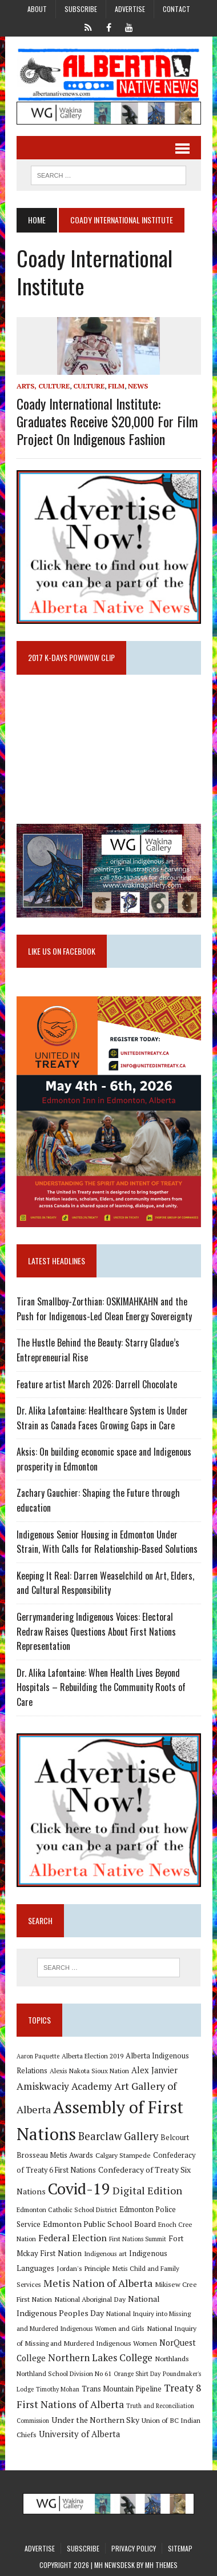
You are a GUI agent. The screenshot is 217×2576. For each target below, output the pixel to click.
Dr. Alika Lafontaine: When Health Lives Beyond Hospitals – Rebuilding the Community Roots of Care (101, 1687)
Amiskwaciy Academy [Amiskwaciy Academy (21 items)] (64, 2086)
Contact (176, 9)
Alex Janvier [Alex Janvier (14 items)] (154, 2070)
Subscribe (81, 9)
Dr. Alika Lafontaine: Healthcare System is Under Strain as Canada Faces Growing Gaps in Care (102, 1418)
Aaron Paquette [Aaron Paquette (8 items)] (38, 2056)
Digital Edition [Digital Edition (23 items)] (147, 2190)
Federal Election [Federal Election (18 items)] (72, 2238)
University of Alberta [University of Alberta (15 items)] (79, 2434)
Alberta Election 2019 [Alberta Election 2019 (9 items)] (92, 2056)
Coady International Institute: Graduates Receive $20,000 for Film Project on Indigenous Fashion (107, 421)
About (37, 9)
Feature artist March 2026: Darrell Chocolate (97, 1384)
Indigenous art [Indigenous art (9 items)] (105, 2253)
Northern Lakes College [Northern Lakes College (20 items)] (100, 2357)
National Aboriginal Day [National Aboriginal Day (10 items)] (90, 2298)
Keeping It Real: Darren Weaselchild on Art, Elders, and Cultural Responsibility (105, 1583)
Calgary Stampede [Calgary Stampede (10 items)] (123, 2155)
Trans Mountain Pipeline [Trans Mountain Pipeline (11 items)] (122, 2389)
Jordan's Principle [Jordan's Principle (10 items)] (83, 2268)
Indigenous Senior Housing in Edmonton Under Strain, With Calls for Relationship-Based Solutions (107, 1542)
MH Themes (161, 2565)
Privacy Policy (133, 2548)
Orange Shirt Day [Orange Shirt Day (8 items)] (137, 2374)
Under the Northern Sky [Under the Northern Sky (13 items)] (95, 2419)
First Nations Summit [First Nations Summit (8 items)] (137, 2239)
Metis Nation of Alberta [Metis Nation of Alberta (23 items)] (97, 2283)
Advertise (130, 9)
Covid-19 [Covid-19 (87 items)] (79, 2188)
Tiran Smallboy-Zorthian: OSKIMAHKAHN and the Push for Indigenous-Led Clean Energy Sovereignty (104, 1309)
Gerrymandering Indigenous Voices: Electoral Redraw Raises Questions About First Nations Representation (96, 1631)
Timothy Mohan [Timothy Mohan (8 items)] (57, 2389)
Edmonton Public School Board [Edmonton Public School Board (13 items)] (99, 2223)
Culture (89, 386)
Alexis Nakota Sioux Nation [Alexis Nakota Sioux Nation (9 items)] (89, 2070)
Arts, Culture (43, 386)
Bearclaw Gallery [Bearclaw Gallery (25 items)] (118, 2136)
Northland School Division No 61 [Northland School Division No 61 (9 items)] (64, 2373)
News (138, 386)
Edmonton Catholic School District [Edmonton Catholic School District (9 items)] (67, 2209)
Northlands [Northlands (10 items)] (172, 2358)
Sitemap (180, 2548)
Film (116, 386)
